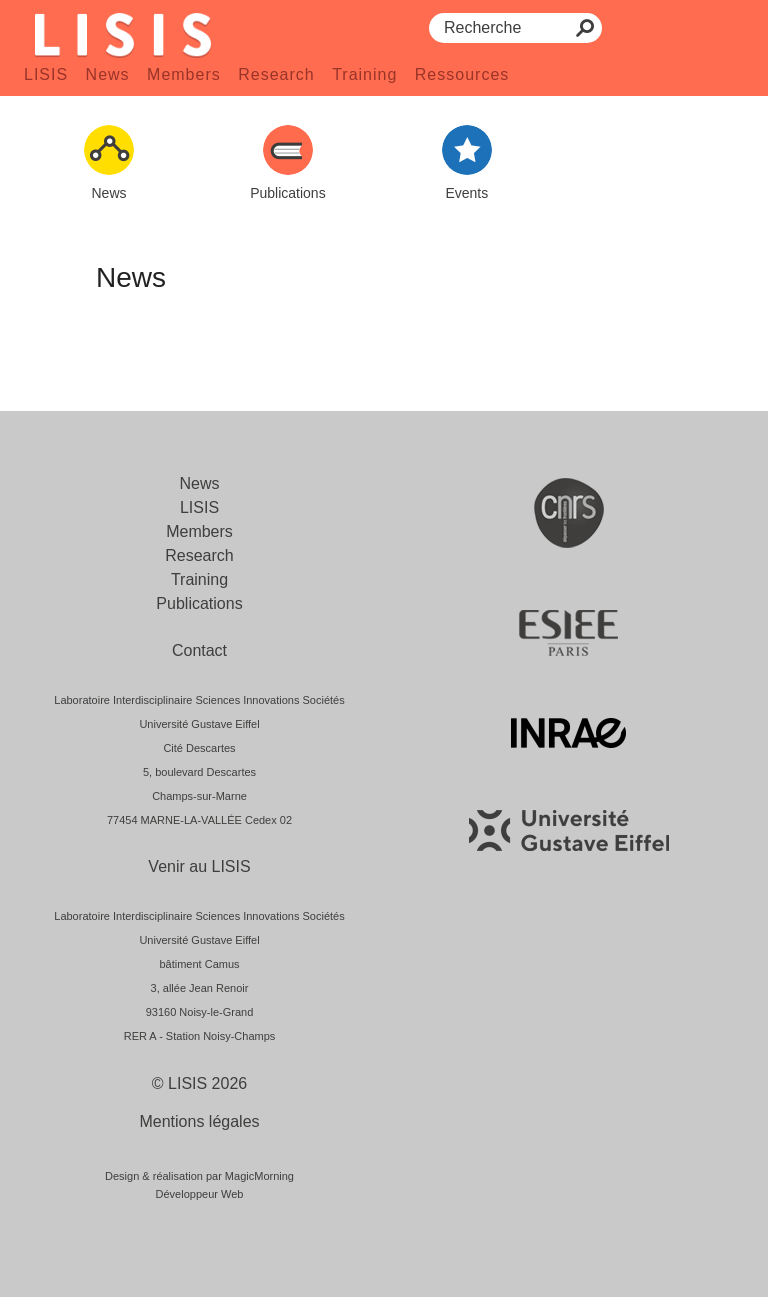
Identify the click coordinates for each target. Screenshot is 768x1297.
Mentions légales (199, 1121)
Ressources (462, 74)
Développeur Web (200, 1194)
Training (364, 74)
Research (276, 74)
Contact (199, 650)
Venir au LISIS (199, 866)
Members (184, 74)
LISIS (46, 74)
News (108, 74)
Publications (199, 603)
